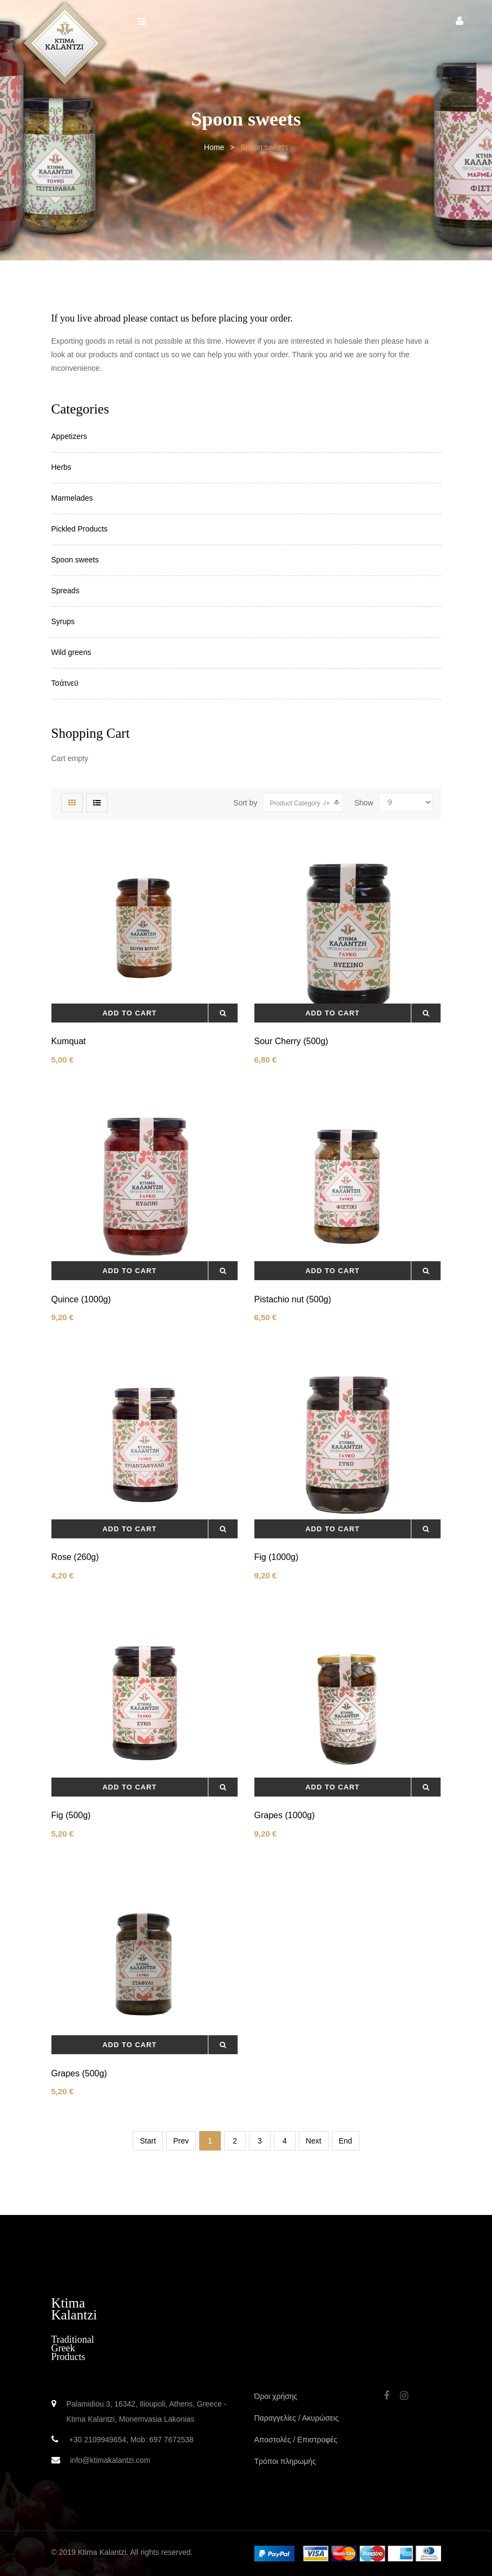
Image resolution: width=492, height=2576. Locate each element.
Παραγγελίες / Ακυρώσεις (296, 2418)
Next (314, 2140)
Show (363, 802)
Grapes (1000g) (284, 1815)
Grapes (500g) (79, 2073)
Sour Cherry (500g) (291, 1041)
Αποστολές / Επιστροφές (296, 2439)
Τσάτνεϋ (64, 683)
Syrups (63, 621)
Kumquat (68, 1041)
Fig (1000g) (276, 1557)
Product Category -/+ (300, 803)
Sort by (245, 802)
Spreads (65, 590)
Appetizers (69, 436)
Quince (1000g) (81, 1299)
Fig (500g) (71, 1815)
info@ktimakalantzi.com (110, 2460)
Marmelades (72, 498)
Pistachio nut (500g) (292, 1299)
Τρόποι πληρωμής (285, 2461)
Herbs (61, 467)
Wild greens (71, 652)
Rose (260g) (75, 1557)
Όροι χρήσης (276, 2396)
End (345, 2140)
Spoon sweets (75, 559)
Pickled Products (79, 529)
